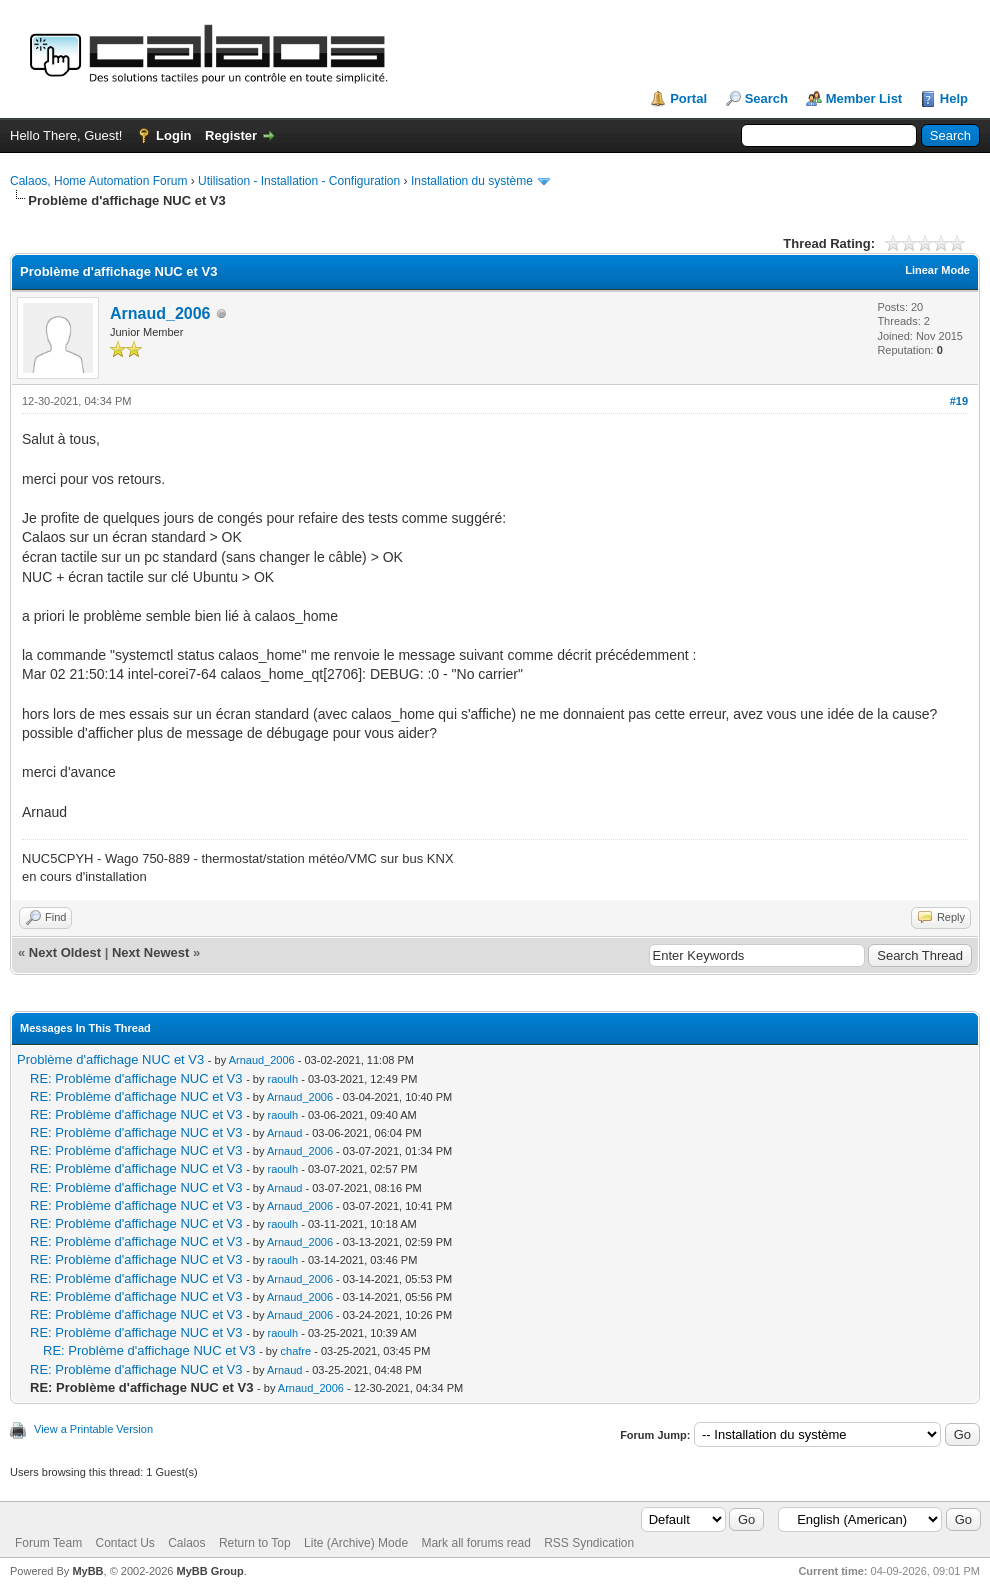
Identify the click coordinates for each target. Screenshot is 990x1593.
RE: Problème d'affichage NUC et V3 (136, 1078)
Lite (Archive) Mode (356, 1543)
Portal (688, 98)
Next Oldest (65, 952)
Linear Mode (937, 270)
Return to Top (255, 1543)
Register (231, 135)
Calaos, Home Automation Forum (98, 181)
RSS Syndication (589, 1543)
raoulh (283, 1079)
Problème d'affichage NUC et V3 (110, 1059)
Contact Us (124, 1543)
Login (173, 135)
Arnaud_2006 (160, 313)
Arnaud (284, 1133)
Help (954, 98)
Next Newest (150, 952)
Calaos (186, 1543)
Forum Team (48, 1543)
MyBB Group (209, 1571)
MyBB (87, 1571)
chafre (296, 1351)
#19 (959, 401)
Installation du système (472, 181)
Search (766, 98)
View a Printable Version (93, 1429)
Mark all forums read (475, 1543)
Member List (864, 98)
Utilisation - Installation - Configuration (299, 181)
